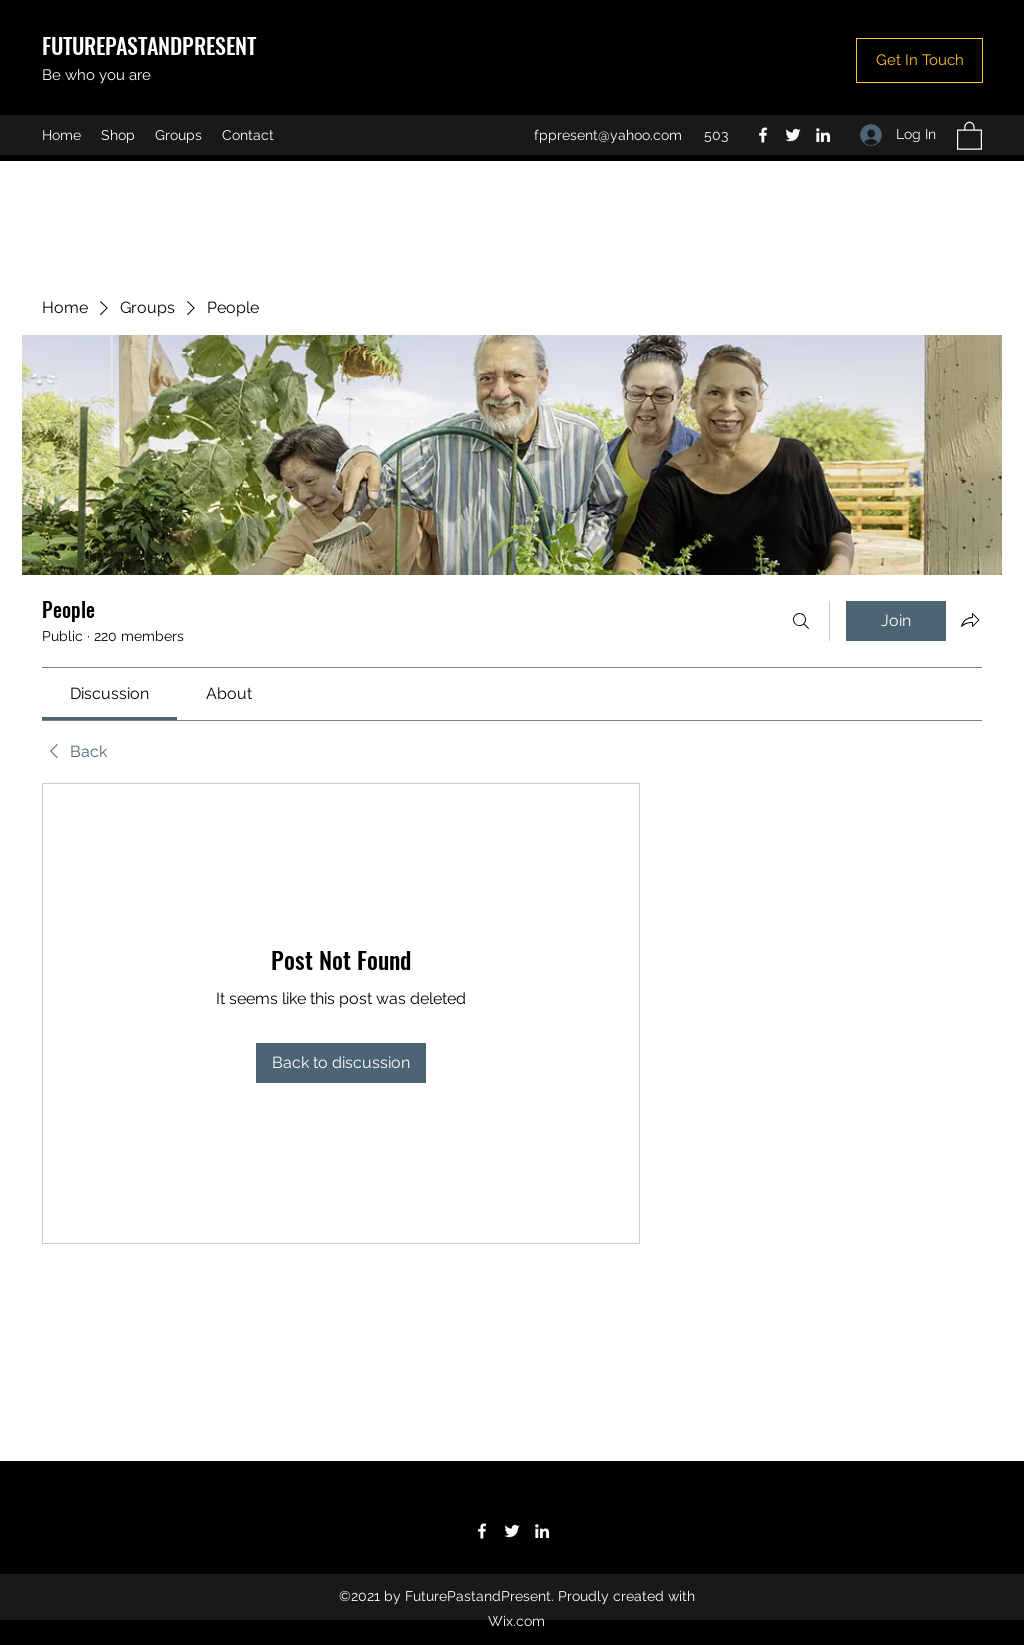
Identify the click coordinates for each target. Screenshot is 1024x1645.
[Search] (801, 621)
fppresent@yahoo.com (608, 135)
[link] (109, 693)
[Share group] (970, 620)
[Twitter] (793, 135)
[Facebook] (763, 135)
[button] (919, 60)
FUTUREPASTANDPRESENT (149, 45)
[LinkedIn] (823, 135)
